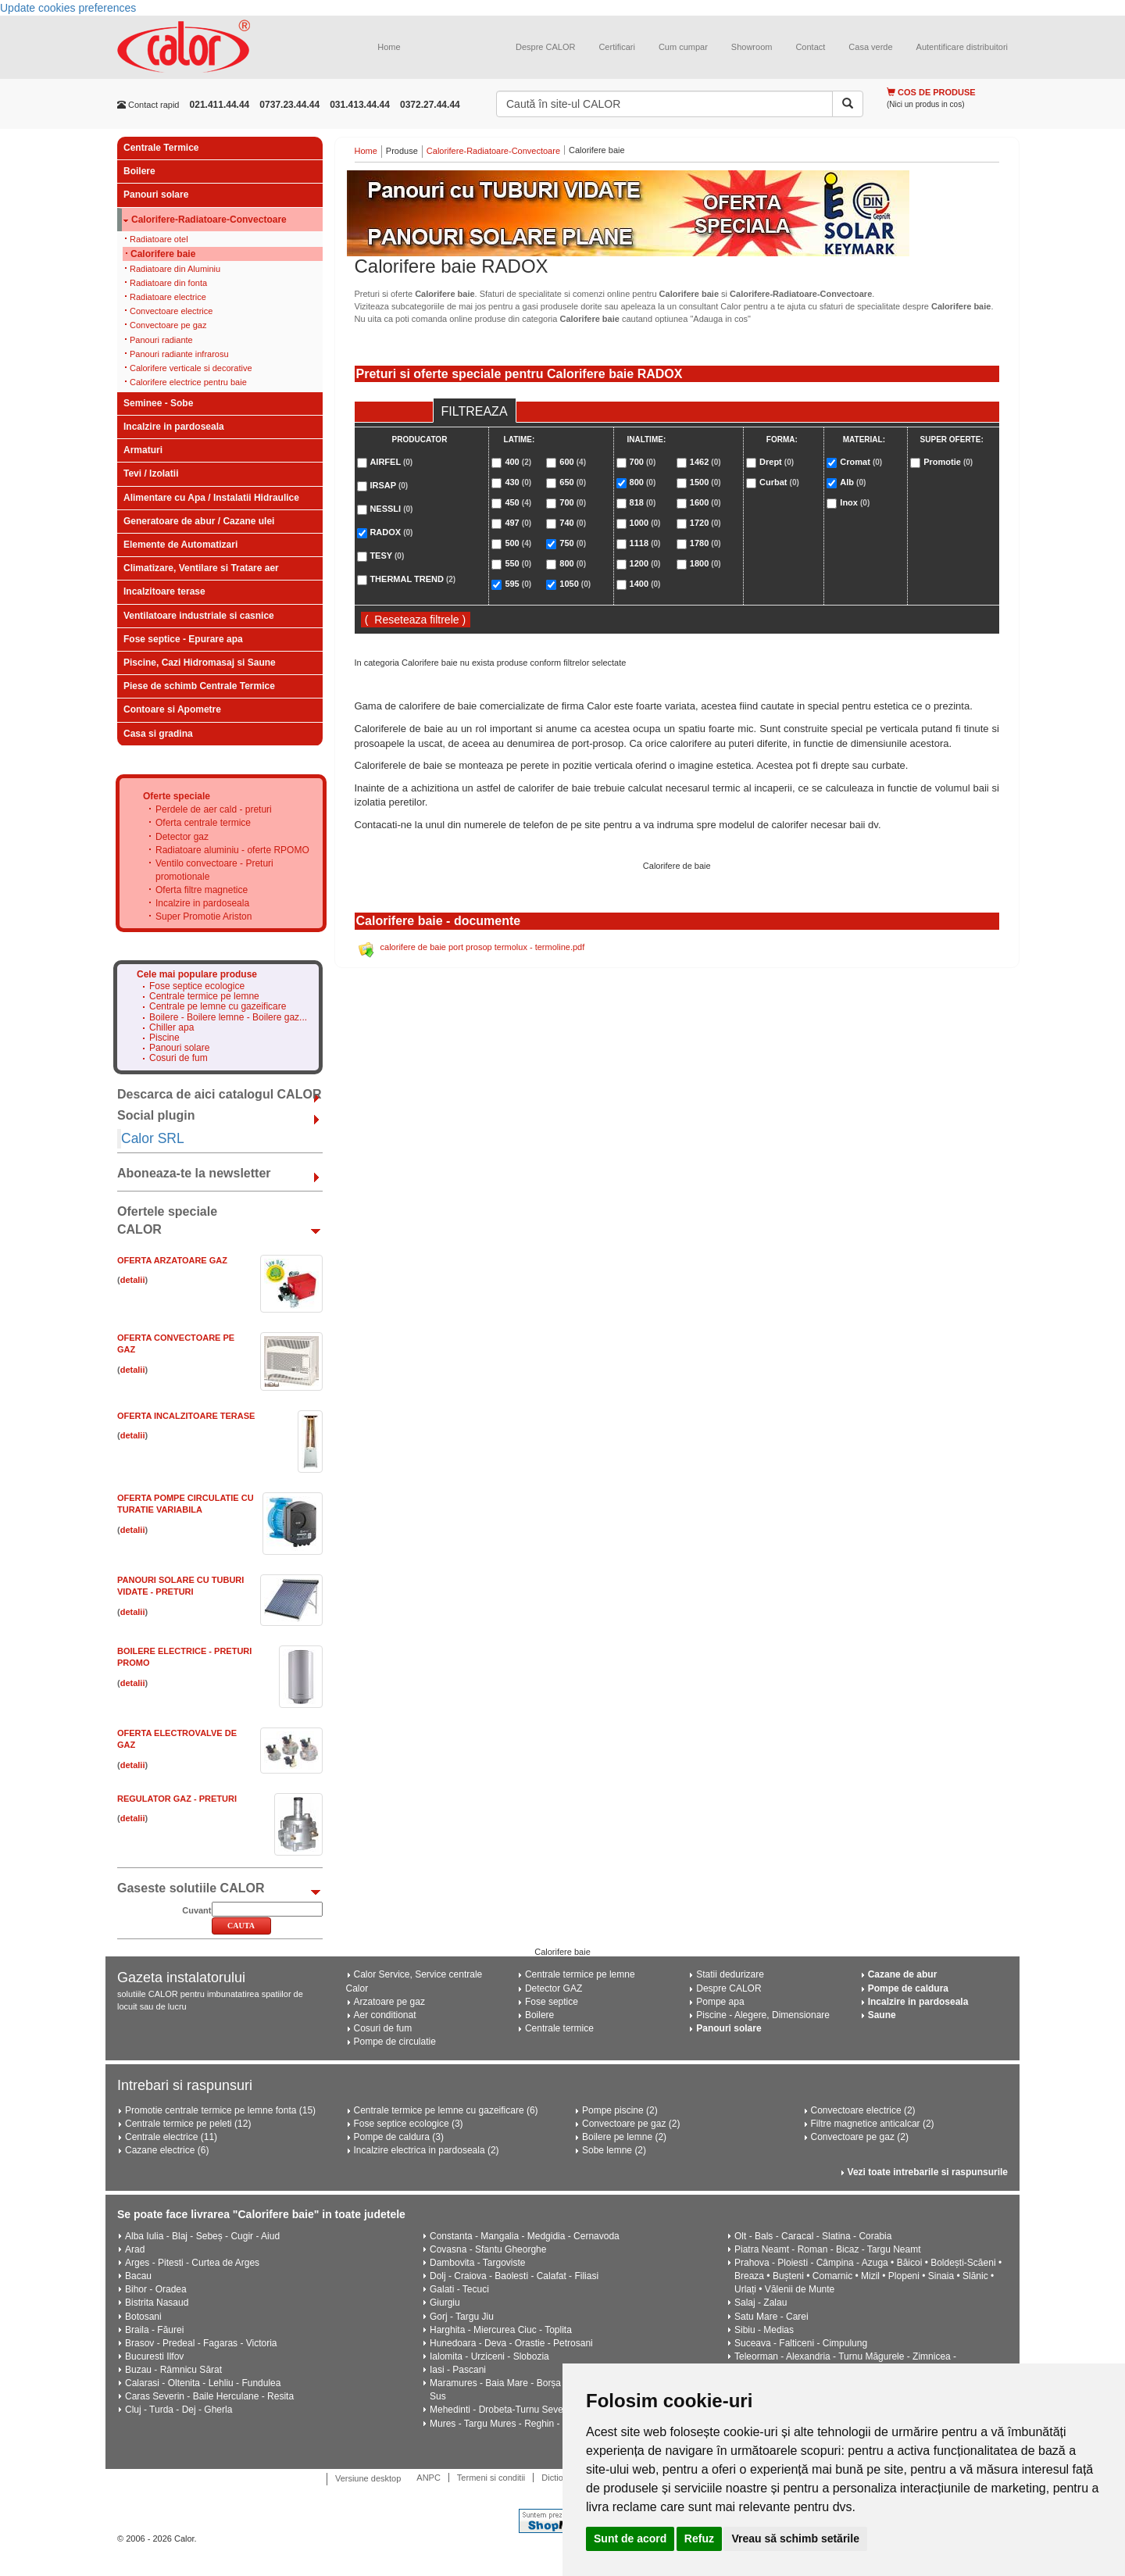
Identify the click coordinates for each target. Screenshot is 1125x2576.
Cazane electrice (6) (167, 2150)
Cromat (861, 461)
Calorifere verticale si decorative (191, 368)
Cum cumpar (683, 47)
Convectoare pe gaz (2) (631, 2123)
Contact (810, 47)
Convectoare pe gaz (168, 325)
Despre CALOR (545, 47)
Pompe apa (720, 2001)
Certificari (616, 47)
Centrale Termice (161, 147)
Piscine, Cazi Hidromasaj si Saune (199, 662)
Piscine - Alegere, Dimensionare (763, 2015)
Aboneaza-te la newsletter (194, 1173)
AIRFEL (391, 461)
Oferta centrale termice (203, 822)
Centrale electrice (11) (171, 2136)
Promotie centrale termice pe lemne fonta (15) (220, 2110)
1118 (645, 543)
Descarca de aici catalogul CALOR (219, 1094)
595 (518, 583)
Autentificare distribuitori (962, 47)
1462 (705, 461)
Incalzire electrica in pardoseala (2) (426, 2150)
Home (388, 47)
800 (572, 563)
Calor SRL (152, 1138)
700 (572, 502)
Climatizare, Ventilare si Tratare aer (201, 568)
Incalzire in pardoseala (173, 426)
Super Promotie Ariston (203, 916)
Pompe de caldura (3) (399, 2136)
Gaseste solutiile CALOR (191, 1888)
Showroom (752, 47)
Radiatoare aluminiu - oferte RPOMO (232, 850)
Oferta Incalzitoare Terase (186, 1415)
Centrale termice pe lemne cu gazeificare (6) (446, 2110)
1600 (705, 502)
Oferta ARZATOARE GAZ (172, 1260)
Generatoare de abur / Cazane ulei (198, 521)
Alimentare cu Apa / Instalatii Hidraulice (211, 497)
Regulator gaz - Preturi (177, 1798)
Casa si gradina (158, 733)
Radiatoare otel (159, 239)
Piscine (164, 1038)
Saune (882, 2015)
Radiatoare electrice (168, 297)
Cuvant (196, 1910)
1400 (645, 583)
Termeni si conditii (491, 2477)
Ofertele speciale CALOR (167, 1220)
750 (572, 543)
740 (572, 522)
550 (518, 563)
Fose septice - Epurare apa (183, 639)
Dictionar (558, 2477)
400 (518, 461)
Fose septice (551, 2001)
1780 (705, 543)
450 (518, 502)
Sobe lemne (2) (614, 2150)
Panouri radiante (161, 340)
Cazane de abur (903, 1974)
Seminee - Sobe (158, 403)
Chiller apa (171, 1028)
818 (643, 502)
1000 (645, 522)
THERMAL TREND (412, 579)
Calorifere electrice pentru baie (188, 382)
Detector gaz (182, 836)
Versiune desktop (368, 2478)
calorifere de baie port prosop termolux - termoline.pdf (482, 947)
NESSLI (391, 508)
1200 (645, 563)
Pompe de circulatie (395, 2041)
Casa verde (870, 47)
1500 (705, 482)
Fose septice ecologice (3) (408, 2123)
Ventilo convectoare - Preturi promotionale (214, 870)
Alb (853, 482)
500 (518, 543)
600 (572, 461)
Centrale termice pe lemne (204, 996)
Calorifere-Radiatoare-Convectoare (209, 220)
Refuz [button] (699, 2538)
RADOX (391, 532)
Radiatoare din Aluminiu (175, 268)
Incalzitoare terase (164, 591)
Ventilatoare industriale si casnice (198, 615)
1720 (705, 522)
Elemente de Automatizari (180, 544)
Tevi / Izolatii (150, 473)
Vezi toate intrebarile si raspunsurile (928, 2172)
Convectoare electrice (171, 311)
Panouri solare (155, 194)
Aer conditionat (385, 2015)
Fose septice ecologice (197, 986)
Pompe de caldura (908, 1988)
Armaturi (142, 450)
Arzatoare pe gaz (389, 2001)
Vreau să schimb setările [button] (795, 2538)
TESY (387, 555)
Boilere (139, 171)
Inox (855, 502)
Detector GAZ (553, 1988)
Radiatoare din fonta (168, 283)
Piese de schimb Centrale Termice (199, 686)
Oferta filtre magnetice (201, 889)
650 (572, 482)
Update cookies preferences (68, 8)
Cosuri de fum (178, 1058)
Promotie (948, 461)
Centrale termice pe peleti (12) (188, 2123)
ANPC (428, 2477)
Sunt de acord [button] (630, 2538)
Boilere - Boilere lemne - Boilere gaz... (228, 1018)
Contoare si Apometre (172, 709)
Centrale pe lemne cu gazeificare (217, 1007)
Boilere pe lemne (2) (624, 2136)
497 (518, 522)
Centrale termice (559, 2028)
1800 (705, 563)
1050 (575, 583)
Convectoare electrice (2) (863, 2110)
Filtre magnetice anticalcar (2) (872, 2123)
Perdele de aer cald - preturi (213, 809)
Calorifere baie (162, 253)
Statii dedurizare (730, 1974)
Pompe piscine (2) (620, 2110)
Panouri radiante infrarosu (179, 354)
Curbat (779, 482)
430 (518, 482)
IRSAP (389, 485)
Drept (776, 461)
